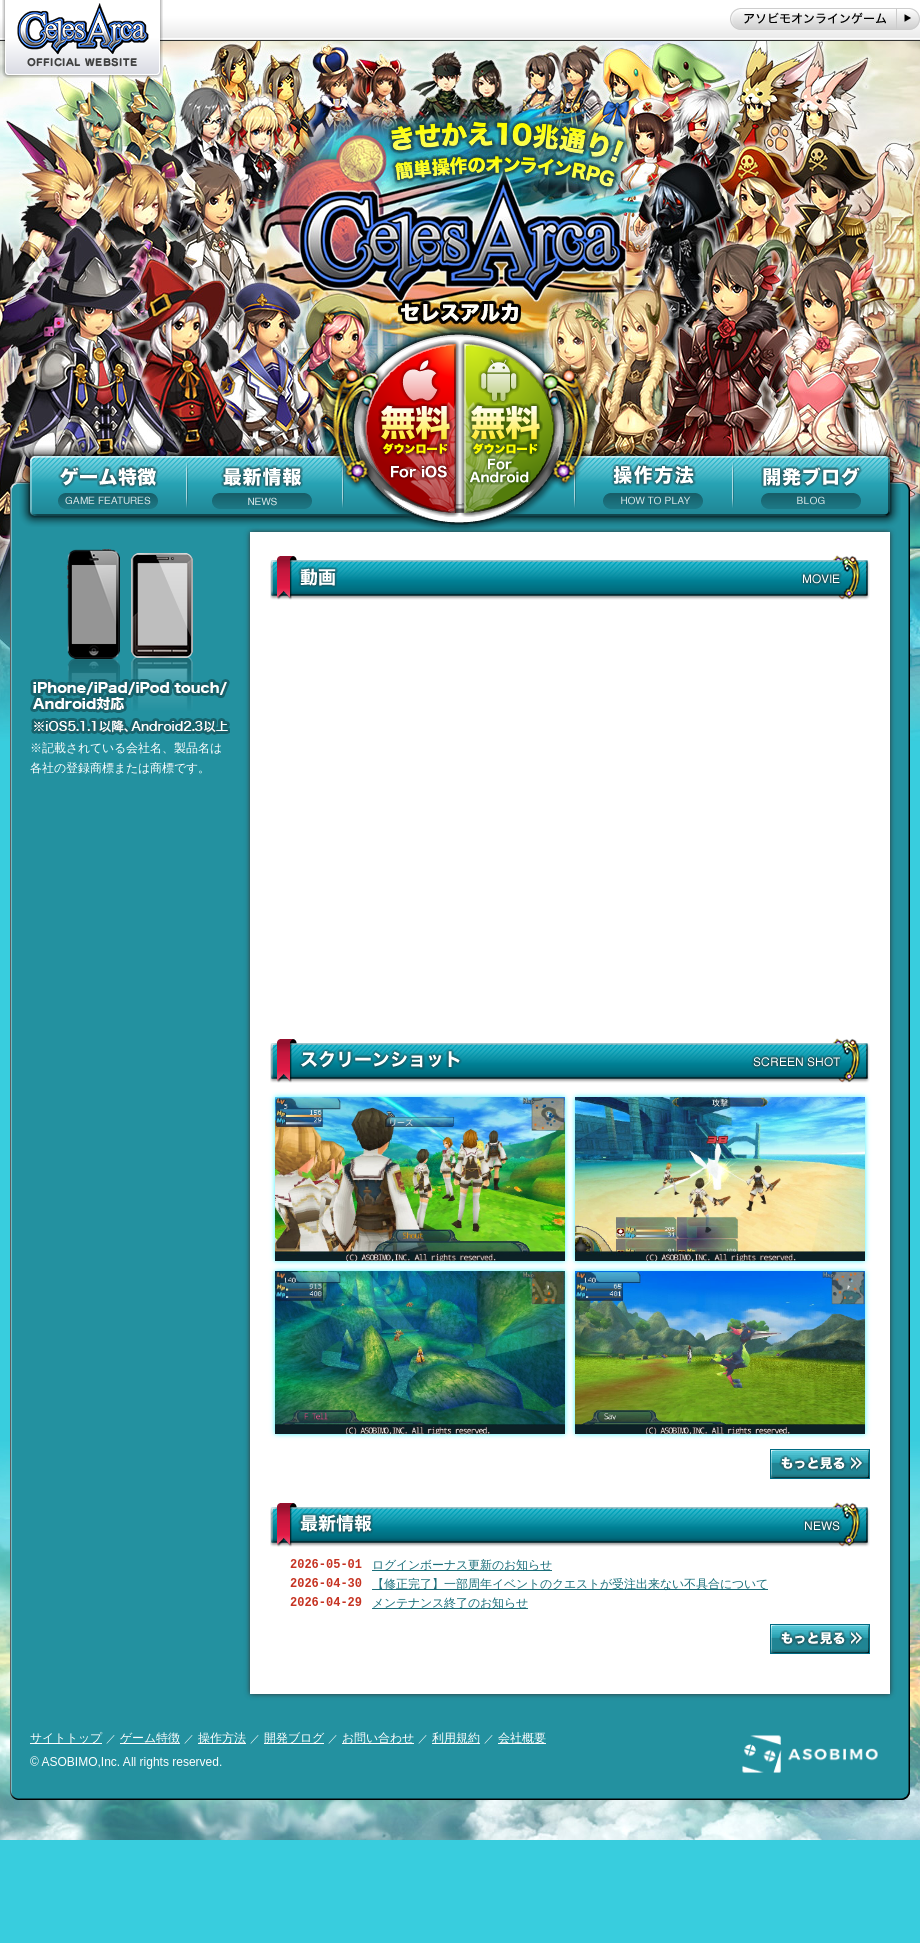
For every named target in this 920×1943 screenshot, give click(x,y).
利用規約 (456, 1738)
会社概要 (522, 1738)
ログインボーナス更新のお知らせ (462, 1565)
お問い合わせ (378, 1738)
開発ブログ (294, 1738)
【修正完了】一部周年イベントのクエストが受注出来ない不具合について (570, 1584)
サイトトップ (66, 1738)
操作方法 (222, 1738)
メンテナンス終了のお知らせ (450, 1603)
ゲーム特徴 (150, 1738)
